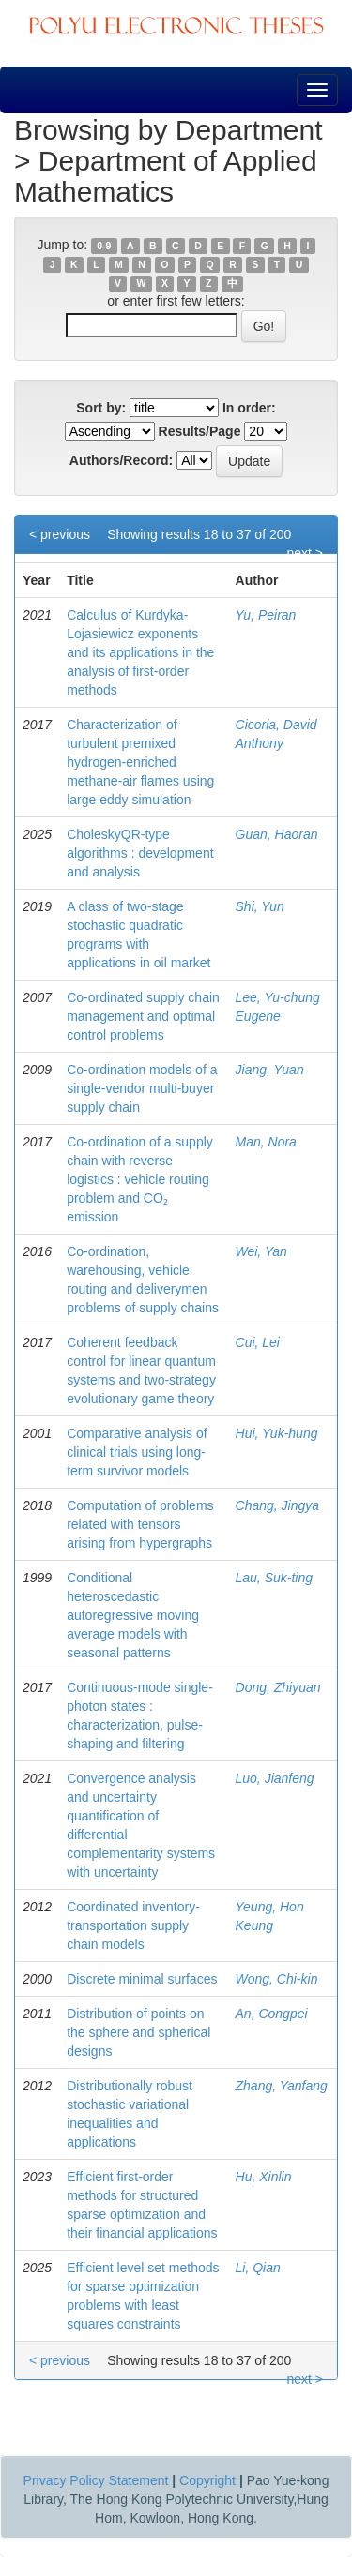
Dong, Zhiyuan (278, 1687)
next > (304, 553)
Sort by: (101, 407)
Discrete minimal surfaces (142, 1978)
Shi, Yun (260, 906)
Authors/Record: (121, 460)
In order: (249, 407)
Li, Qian (258, 2267)
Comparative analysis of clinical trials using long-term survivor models (137, 1452)
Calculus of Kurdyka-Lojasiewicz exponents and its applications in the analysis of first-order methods (140, 652)
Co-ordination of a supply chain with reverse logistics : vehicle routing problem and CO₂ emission (140, 1179)
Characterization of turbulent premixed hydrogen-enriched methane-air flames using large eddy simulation (140, 762)
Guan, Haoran (277, 834)
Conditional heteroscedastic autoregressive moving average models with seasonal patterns (133, 1615)
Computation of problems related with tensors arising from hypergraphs (140, 1524)
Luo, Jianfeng (275, 1778)
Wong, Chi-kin (277, 1978)
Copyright (207, 2480)
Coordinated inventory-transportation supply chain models (133, 1925)
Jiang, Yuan (270, 1069)
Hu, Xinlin (264, 2176)
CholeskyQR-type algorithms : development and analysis (140, 853)
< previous (59, 534)
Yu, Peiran (266, 614)
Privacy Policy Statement (96, 2480)
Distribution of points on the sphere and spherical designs (138, 2032)
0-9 (104, 245)
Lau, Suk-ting (275, 1577)
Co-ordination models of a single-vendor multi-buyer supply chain (142, 1088)
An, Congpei (272, 2013)
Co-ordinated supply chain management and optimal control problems (143, 1016)
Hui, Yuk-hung (277, 1433)
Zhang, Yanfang (282, 2085)
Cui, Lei (258, 1342)
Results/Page (200, 431)
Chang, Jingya (278, 1505)
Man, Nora (266, 1141)
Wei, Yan (261, 1251)
